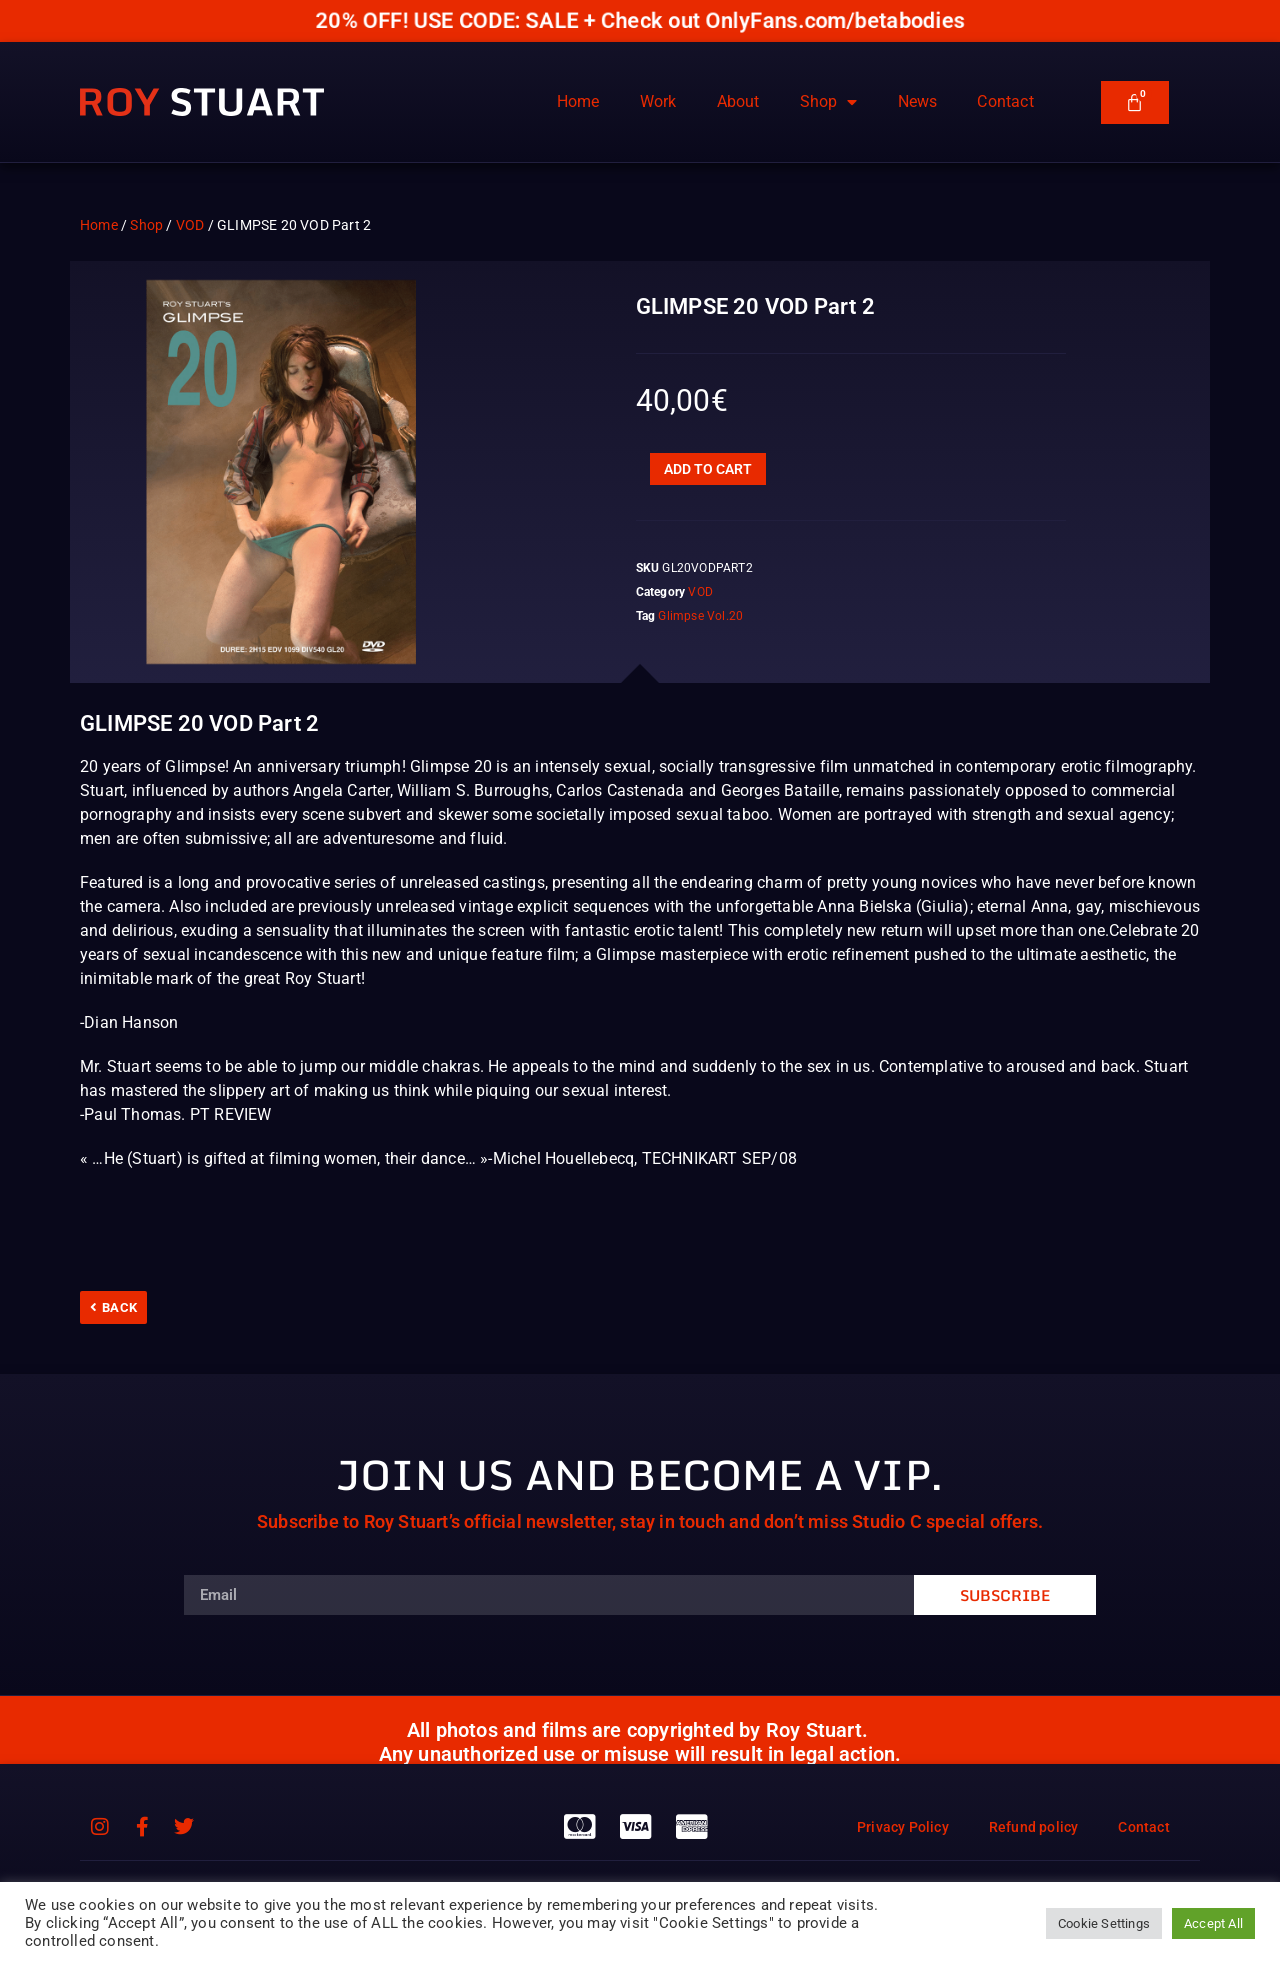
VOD (190, 225)
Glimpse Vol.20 (700, 616)
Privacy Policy (903, 1827)
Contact (1005, 101)
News (918, 101)
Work (658, 101)
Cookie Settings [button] (1104, 1923)
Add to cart (708, 469)
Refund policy (1034, 1827)
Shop (829, 102)
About (738, 101)
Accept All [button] (1213, 1923)
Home (578, 101)
